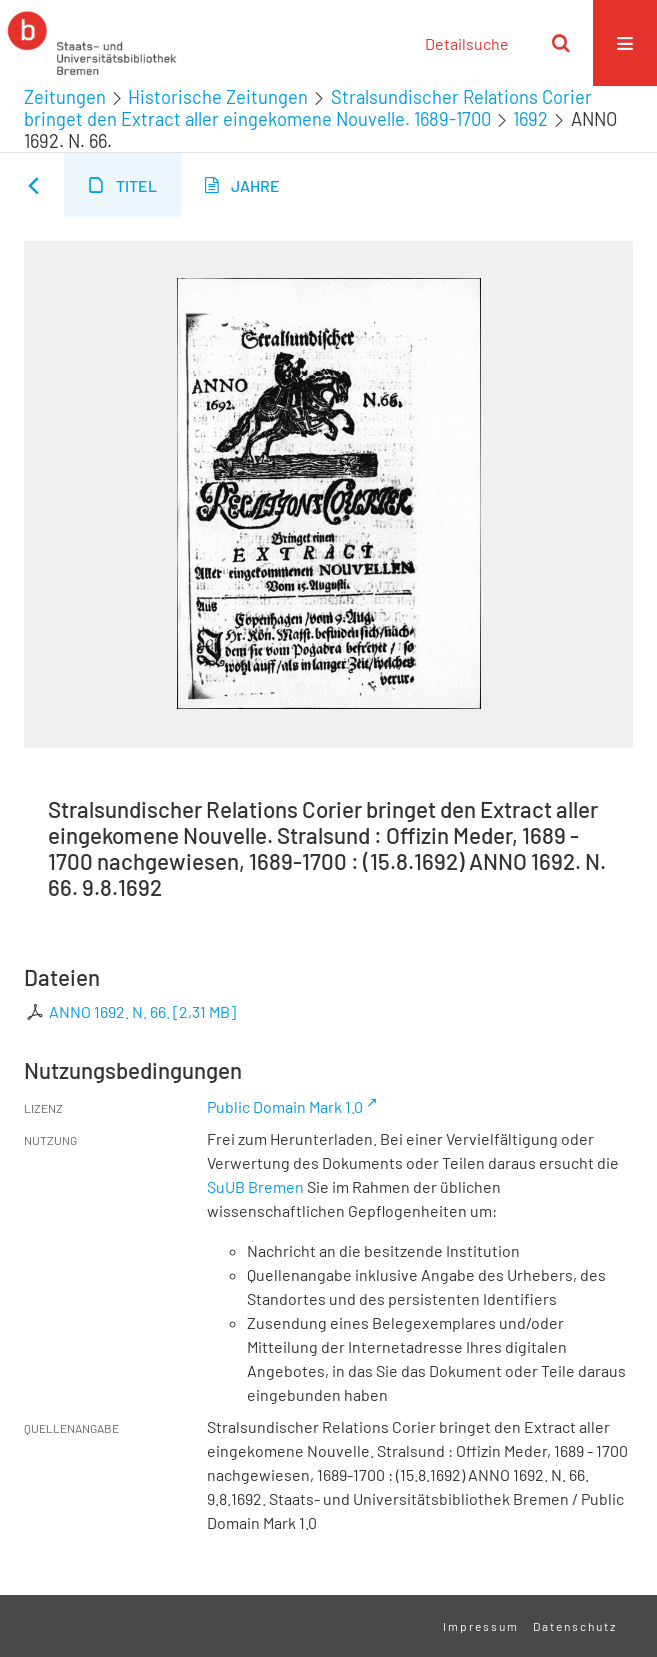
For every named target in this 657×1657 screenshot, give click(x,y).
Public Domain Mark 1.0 (285, 1106)
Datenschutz (575, 1626)
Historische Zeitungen (218, 97)
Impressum (481, 1626)
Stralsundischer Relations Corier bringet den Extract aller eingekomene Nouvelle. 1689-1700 (308, 108)
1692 (530, 119)
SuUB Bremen (255, 1186)
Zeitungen (65, 97)
